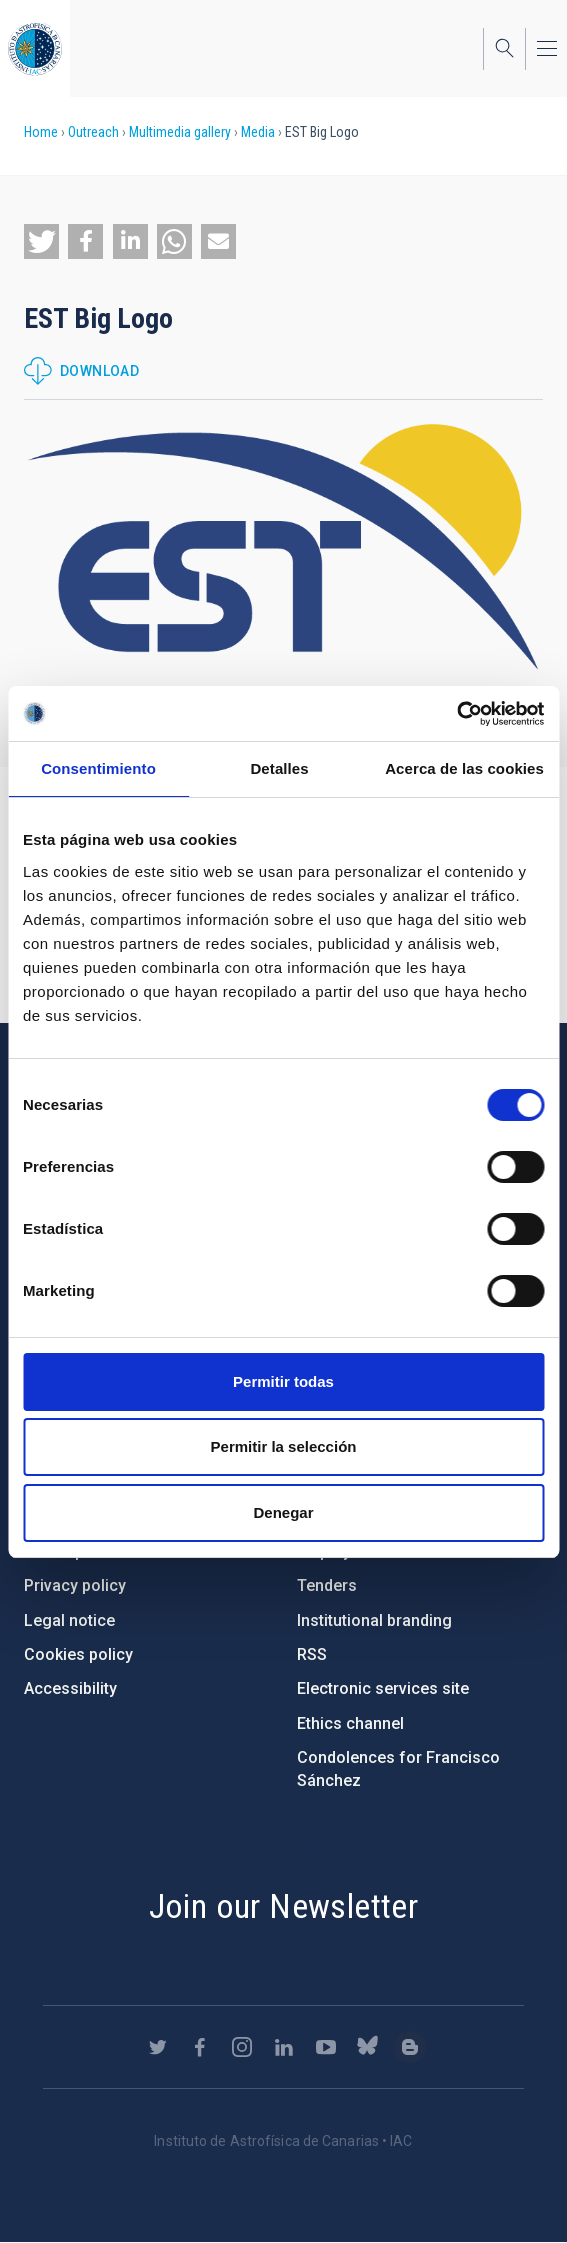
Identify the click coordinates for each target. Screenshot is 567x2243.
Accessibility (70, 1688)
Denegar (283, 1512)
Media (258, 132)
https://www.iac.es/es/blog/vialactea (410, 2047)
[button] (41, 241)
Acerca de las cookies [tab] (464, 768)
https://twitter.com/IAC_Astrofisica (158, 2047)
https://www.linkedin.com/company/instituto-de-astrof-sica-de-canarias (284, 2047)
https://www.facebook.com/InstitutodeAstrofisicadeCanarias (200, 2047)
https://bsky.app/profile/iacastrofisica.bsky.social (368, 2047)
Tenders (327, 1585)
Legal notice (69, 1620)
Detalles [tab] (279, 768)
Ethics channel (350, 1723)
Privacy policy (75, 1585)
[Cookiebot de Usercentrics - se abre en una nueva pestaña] (456, 714)
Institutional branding (374, 1620)
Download (99, 371)
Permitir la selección (284, 1446)
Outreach (93, 132)
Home (41, 132)
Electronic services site (383, 1688)
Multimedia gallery (180, 132)
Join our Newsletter (284, 1906)
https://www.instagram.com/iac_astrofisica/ (242, 2047)
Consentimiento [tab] (98, 768)
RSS (312, 1654)
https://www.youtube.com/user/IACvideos (326, 2047)
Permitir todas (283, 1381)
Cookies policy (78, 1654)
